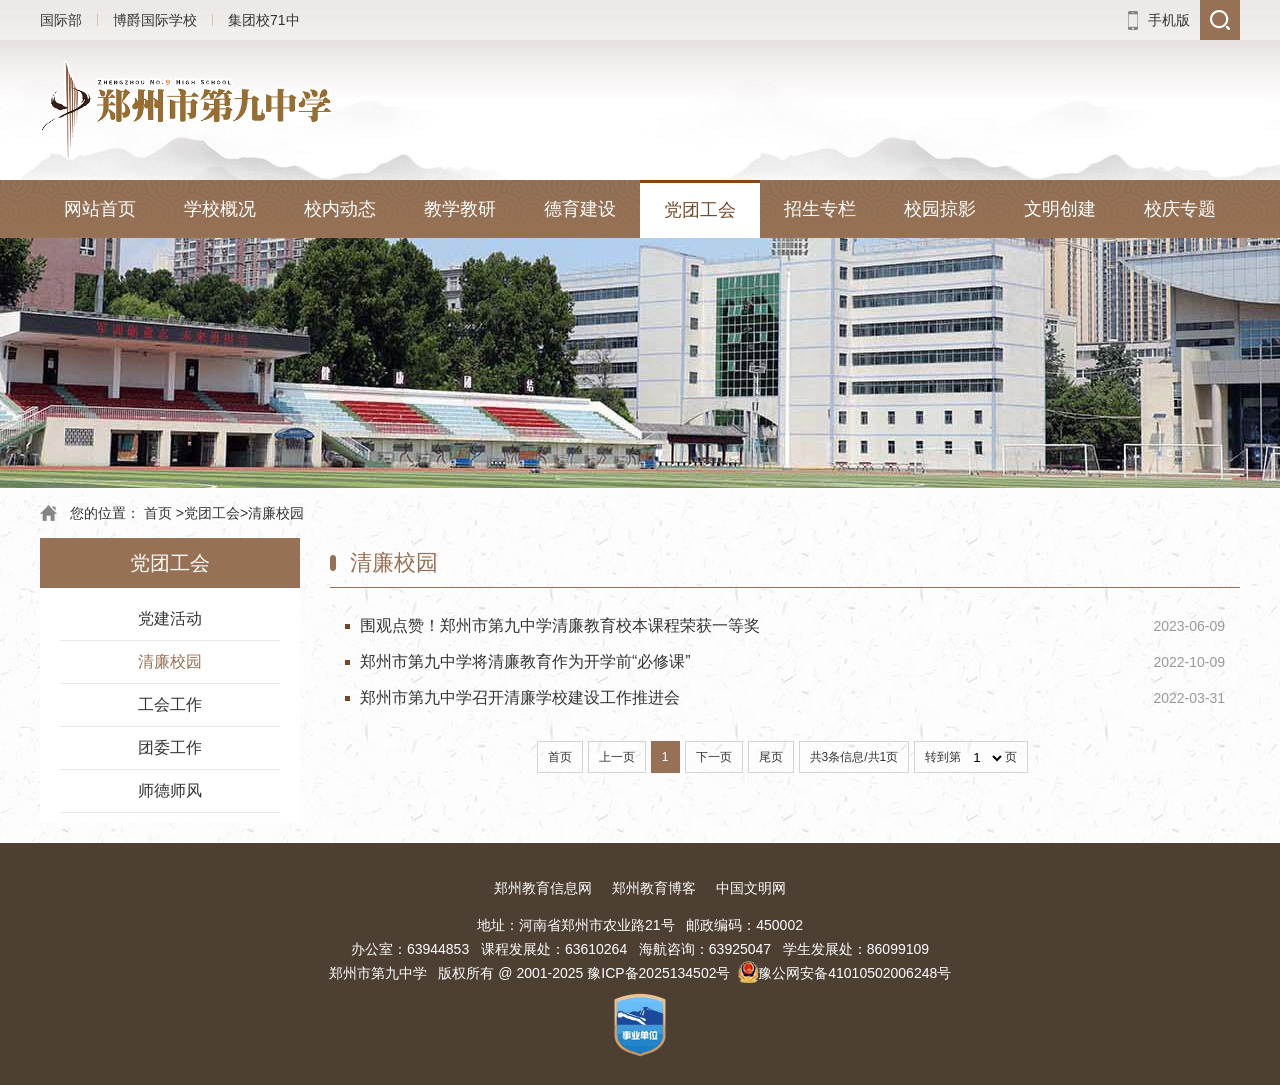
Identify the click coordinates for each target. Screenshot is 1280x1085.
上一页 (617, 757)
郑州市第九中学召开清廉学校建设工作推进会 (520, 697)
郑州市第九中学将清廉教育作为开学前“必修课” (525, 661)
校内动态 (340, 209)
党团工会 (700, 210)
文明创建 (1060, 209)
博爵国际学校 (155, 20)
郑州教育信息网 (543, 888)
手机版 (1169, 20)
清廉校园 (276, 513)
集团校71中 (264, 20)
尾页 (771, 757)
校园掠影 (940, 209)
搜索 (1220, 20)
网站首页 (100, 209)
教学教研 (460, 209)
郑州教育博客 (654, 888)
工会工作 (170, 704)
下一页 (714, 757)
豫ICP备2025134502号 (658, 973)
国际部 (61, 20)
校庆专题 (1180, 209)
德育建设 (580, 209)
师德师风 (170, 790)
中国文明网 (751, 888)
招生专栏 (820, 209)
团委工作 (170, 747)
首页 (158, 513)
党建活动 (170, 618)
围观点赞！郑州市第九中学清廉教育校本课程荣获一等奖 (560, 625)
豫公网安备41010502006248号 (854, 973)
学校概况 (220, 209)
